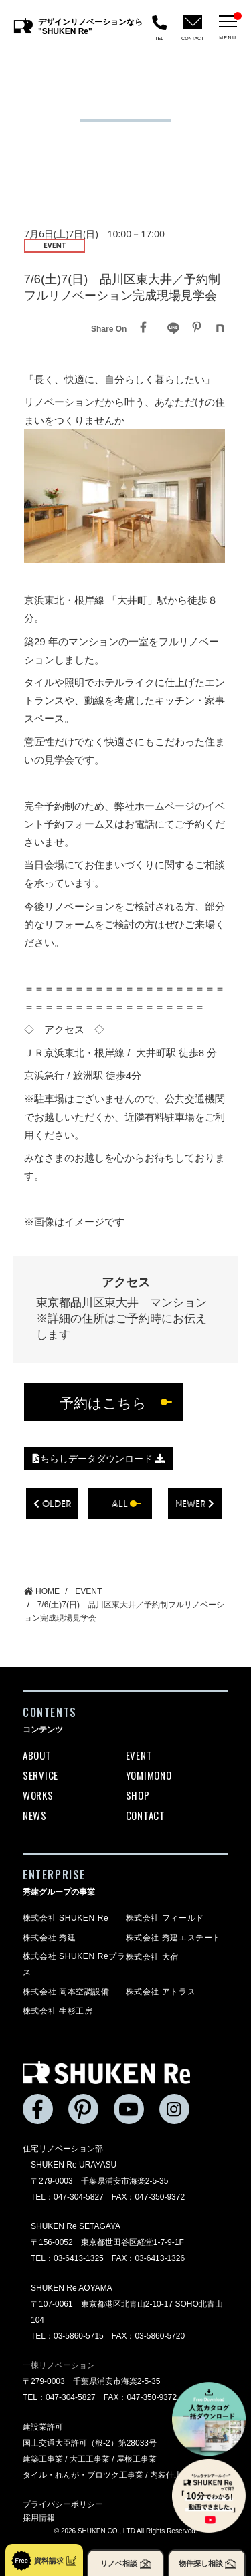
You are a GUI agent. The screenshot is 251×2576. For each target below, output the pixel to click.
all (120, 1503)
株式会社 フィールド (165, 1918)
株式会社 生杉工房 (58, 2011)
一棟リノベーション (59, 2365)
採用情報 (39, 2518)
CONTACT (145, 1815)
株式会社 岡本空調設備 (66, 1991)
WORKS (38, 1795)
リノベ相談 (125, 2564)
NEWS (35, 1815)
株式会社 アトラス (161, 1991)
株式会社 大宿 (152, 1957)
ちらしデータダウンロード (99, 1458)
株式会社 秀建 (49, 1937)
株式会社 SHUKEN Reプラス (74, 1964)
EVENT (139, 1755)
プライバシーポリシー (63, 2504)
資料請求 (43, 2561)
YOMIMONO (149, 1775)
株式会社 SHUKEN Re (65, 1918)
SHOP (138, 1795)
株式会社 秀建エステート (174, 1937)
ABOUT (37, 1755)
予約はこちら (103, 1402)
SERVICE (40, 1775)
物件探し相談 (207, 2564)
